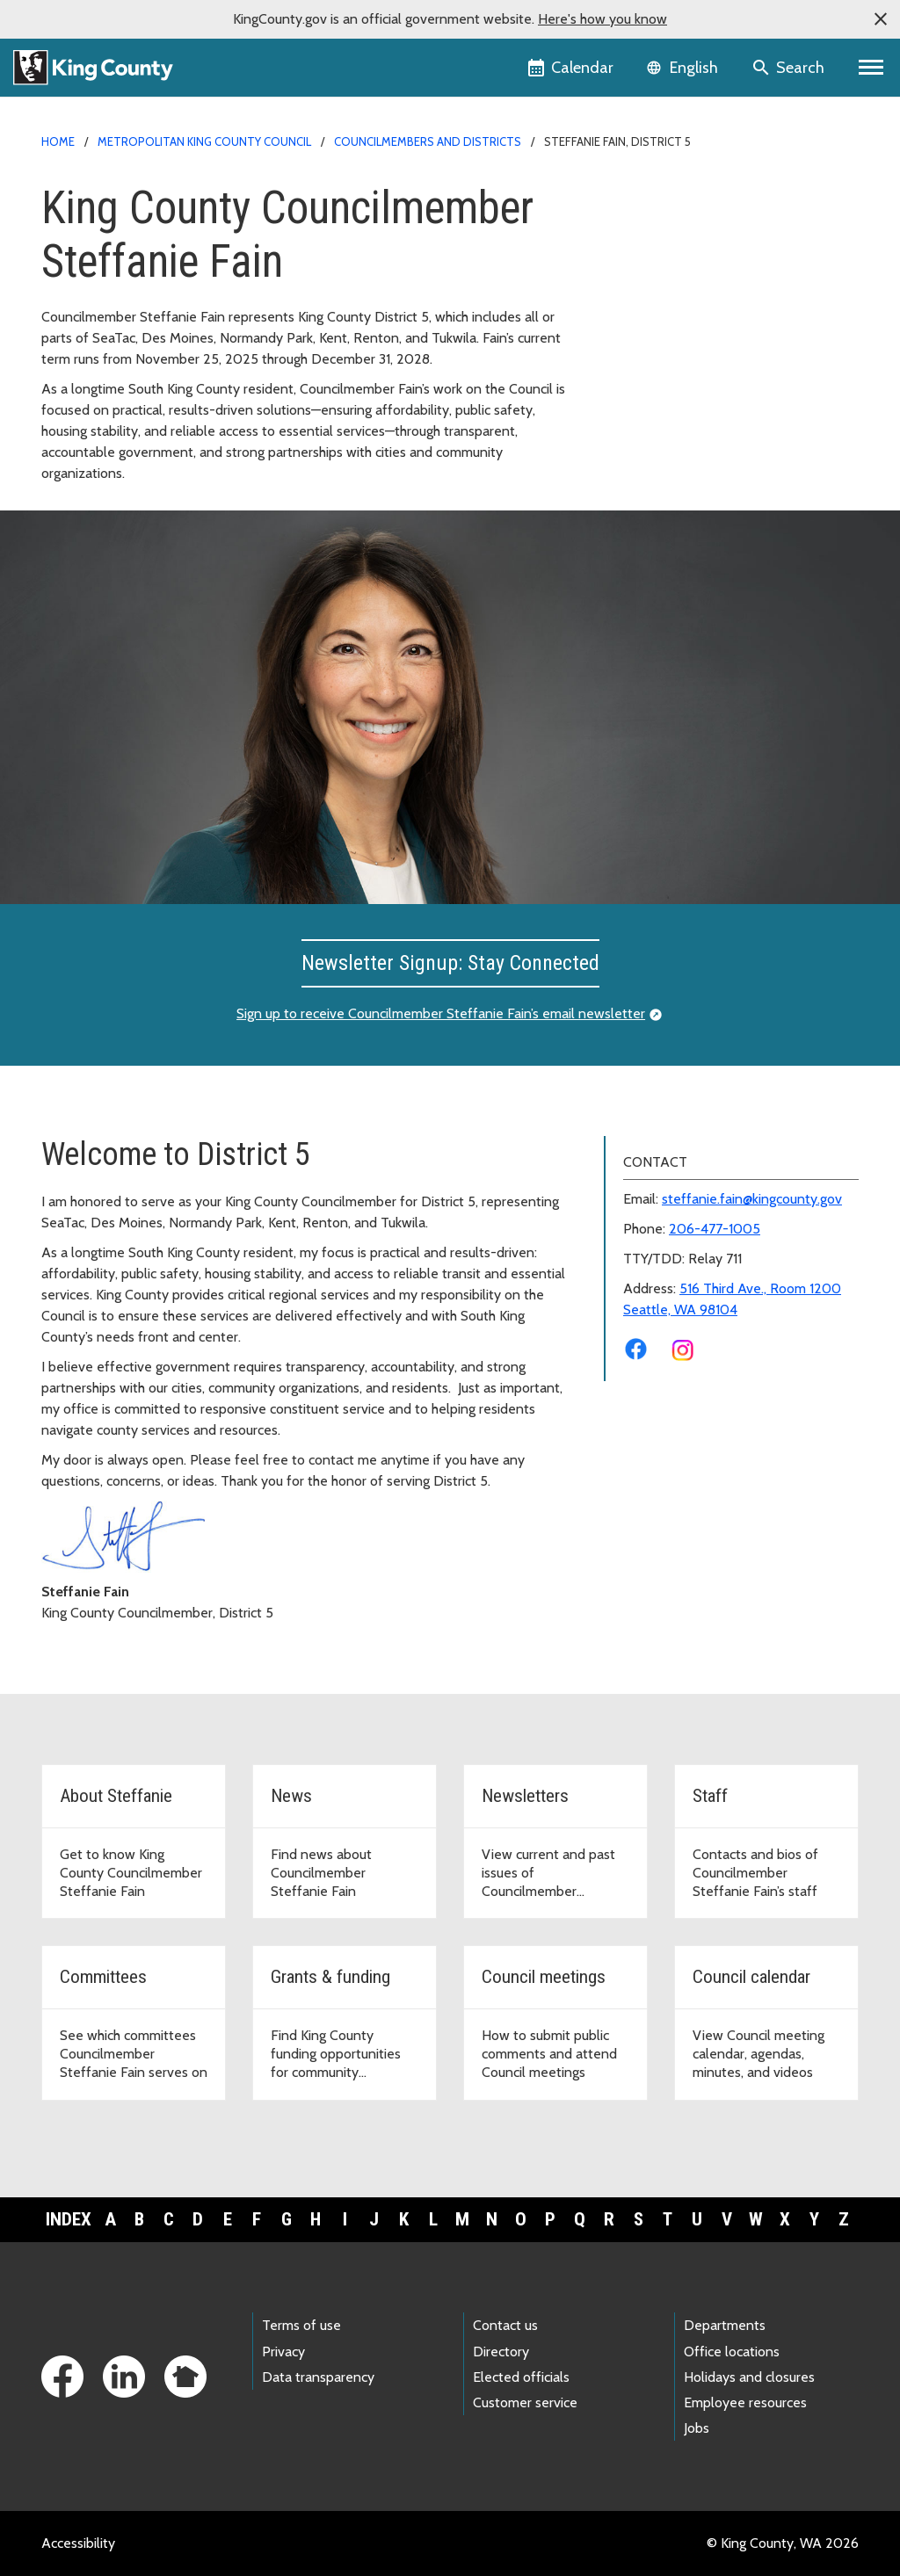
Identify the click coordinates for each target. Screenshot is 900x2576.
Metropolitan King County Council (204, 141)
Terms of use (301, 2325)
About (633, 222)
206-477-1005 (714, 1228)
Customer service (525, 2402)
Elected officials (521, 2377)
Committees (651, 335)
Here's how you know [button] (602, 19)
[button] (880, 19)
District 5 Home (664, 194)
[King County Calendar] (572, 68)
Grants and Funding (673, 363)
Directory (501, 2351)
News (631, 250)
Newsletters (651, 279)
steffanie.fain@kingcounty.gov (752, 1198)
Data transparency (318, 2377)
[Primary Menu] (871, 68)
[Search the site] (790, 68)
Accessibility (78, 2543)
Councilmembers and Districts (427, 141)
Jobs (696, 2428)
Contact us (505, 2325)
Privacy (283, 2351)
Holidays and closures (749, 2377)
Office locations (732, 2351)
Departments (725, 2325)
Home (58, 141)
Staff (629, 307)
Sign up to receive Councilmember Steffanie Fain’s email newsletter (440, 1013)
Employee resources (745, 2402)
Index (68, 2219)
